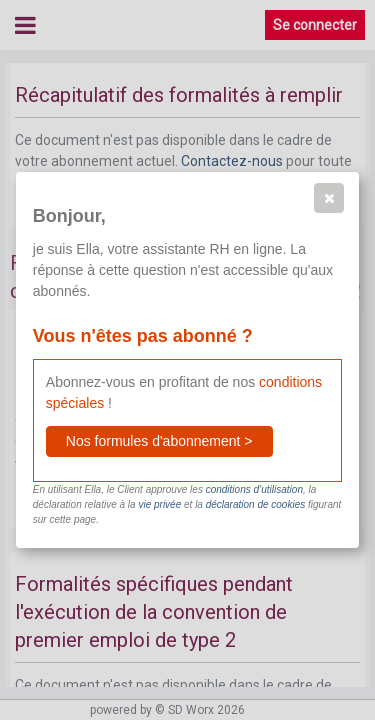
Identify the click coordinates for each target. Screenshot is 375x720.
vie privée (159, 504)
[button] (329, 198)
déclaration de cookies (256, 504)
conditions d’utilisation (254, 489)
